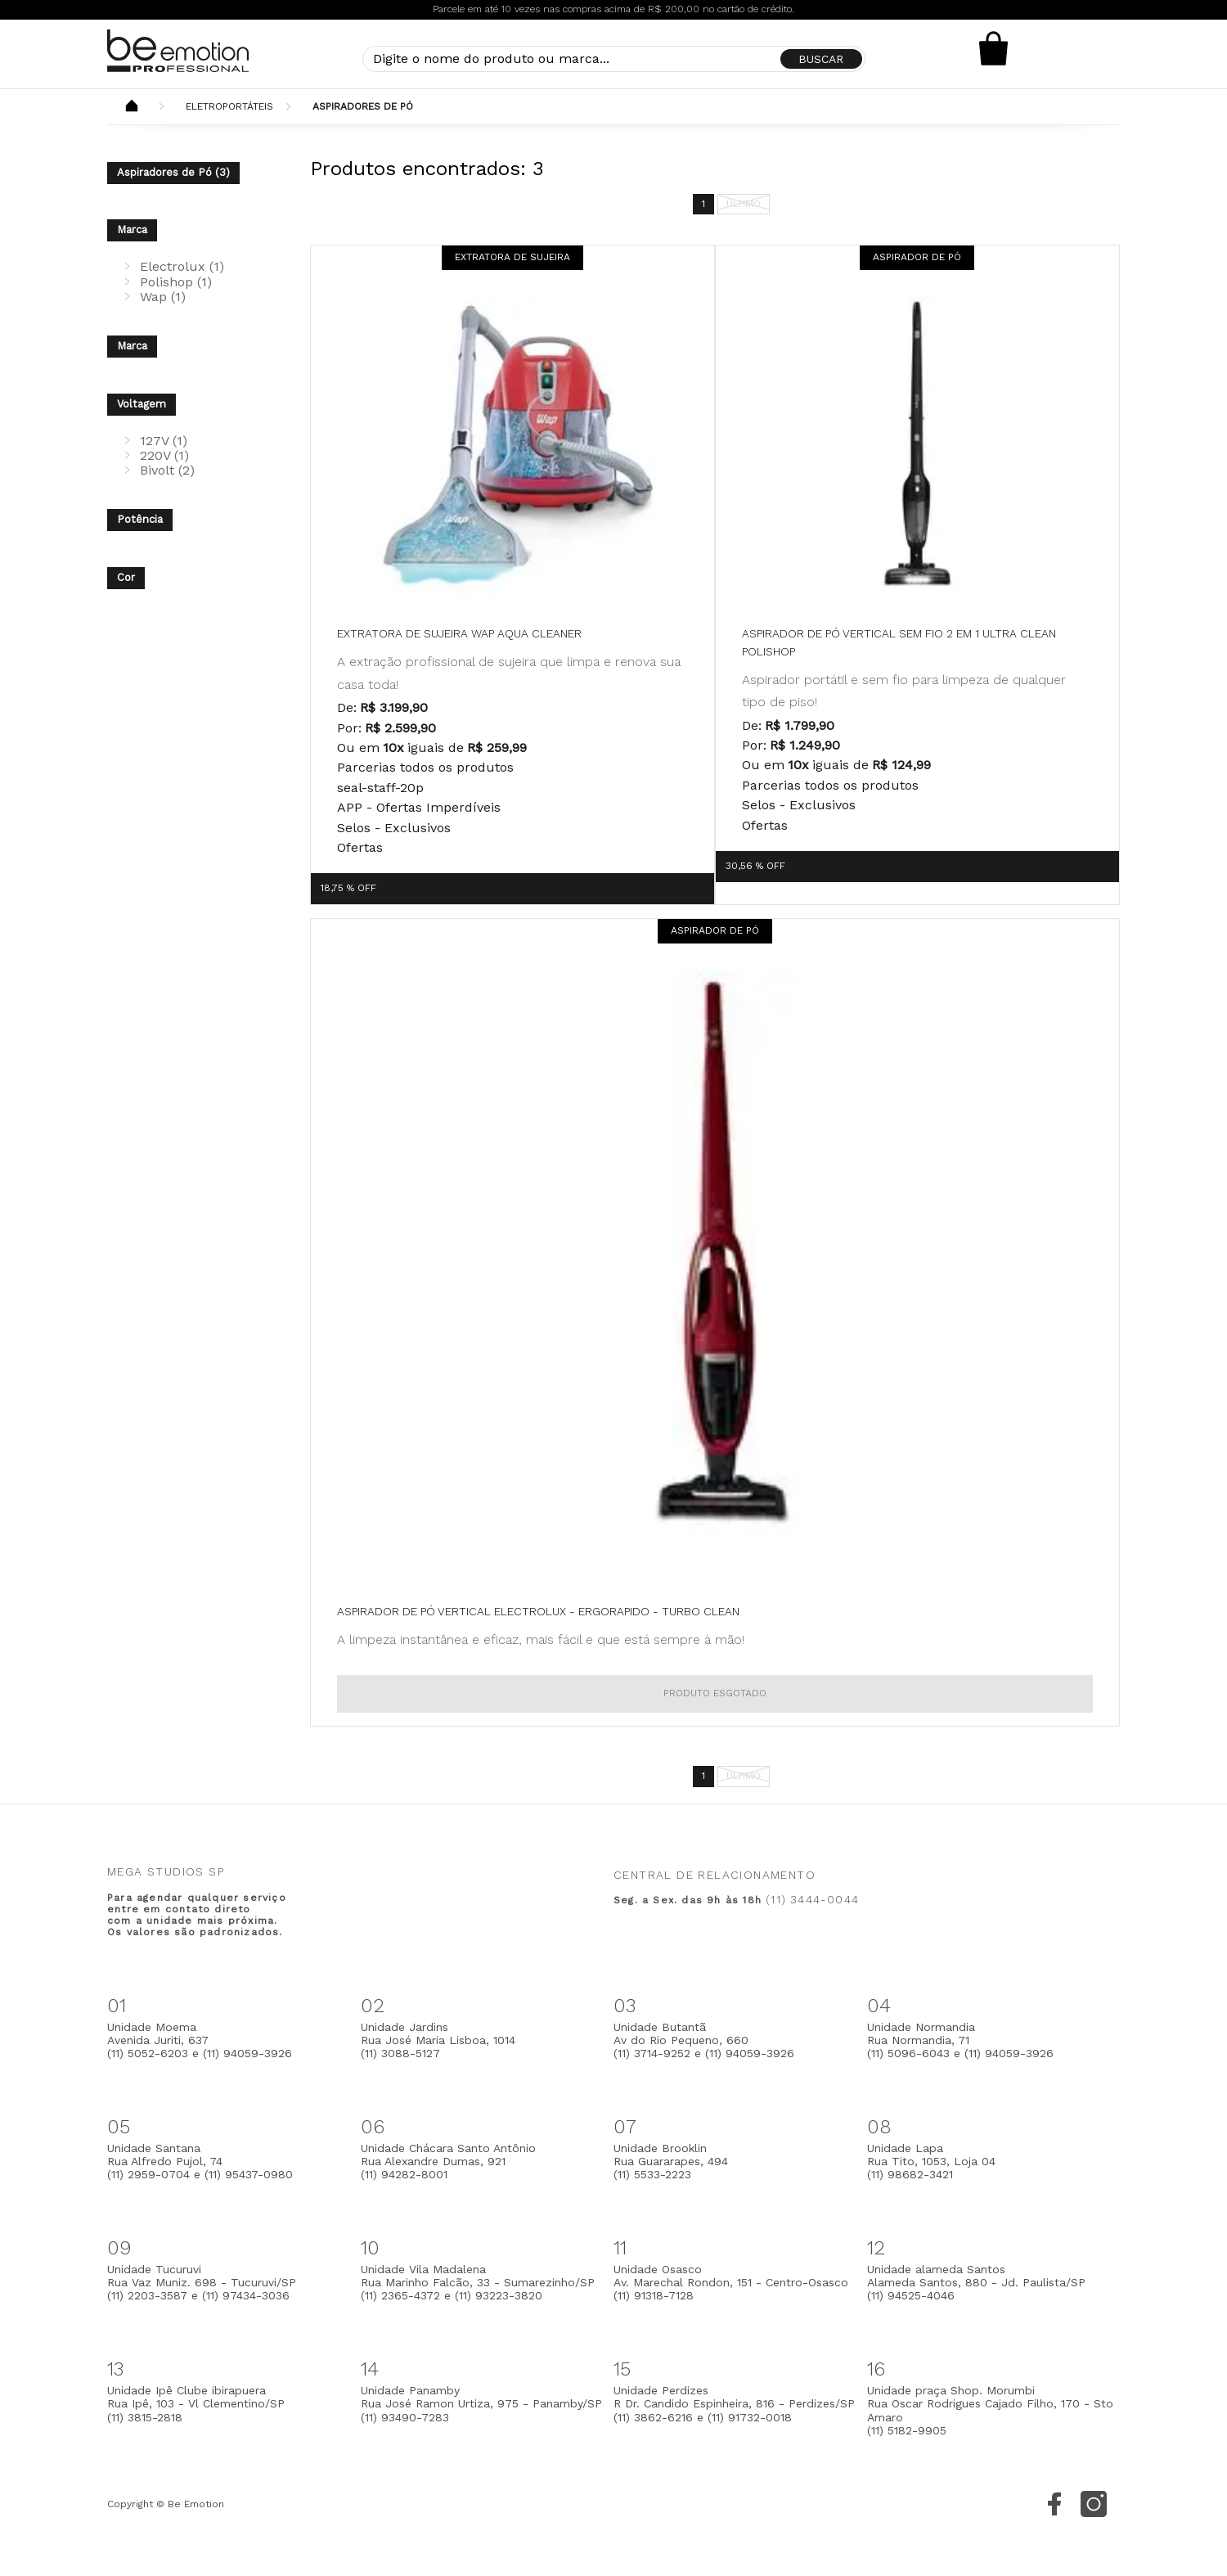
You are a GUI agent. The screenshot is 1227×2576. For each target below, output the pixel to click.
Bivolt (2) (167, 470)
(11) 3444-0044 (812, 1899)
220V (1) (164, 455)
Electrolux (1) (182, 266)
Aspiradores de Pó (362, 106)
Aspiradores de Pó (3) (173, 172)
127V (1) (163, 440)
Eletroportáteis (229, 106)
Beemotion (131, 107)
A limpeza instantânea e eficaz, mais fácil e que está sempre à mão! (540, 1639)
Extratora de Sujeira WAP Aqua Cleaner (459, 633)
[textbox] (613, 59)
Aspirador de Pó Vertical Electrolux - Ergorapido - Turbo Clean (538, 1611)
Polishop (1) (176, 282)
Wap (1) (163, 296)
